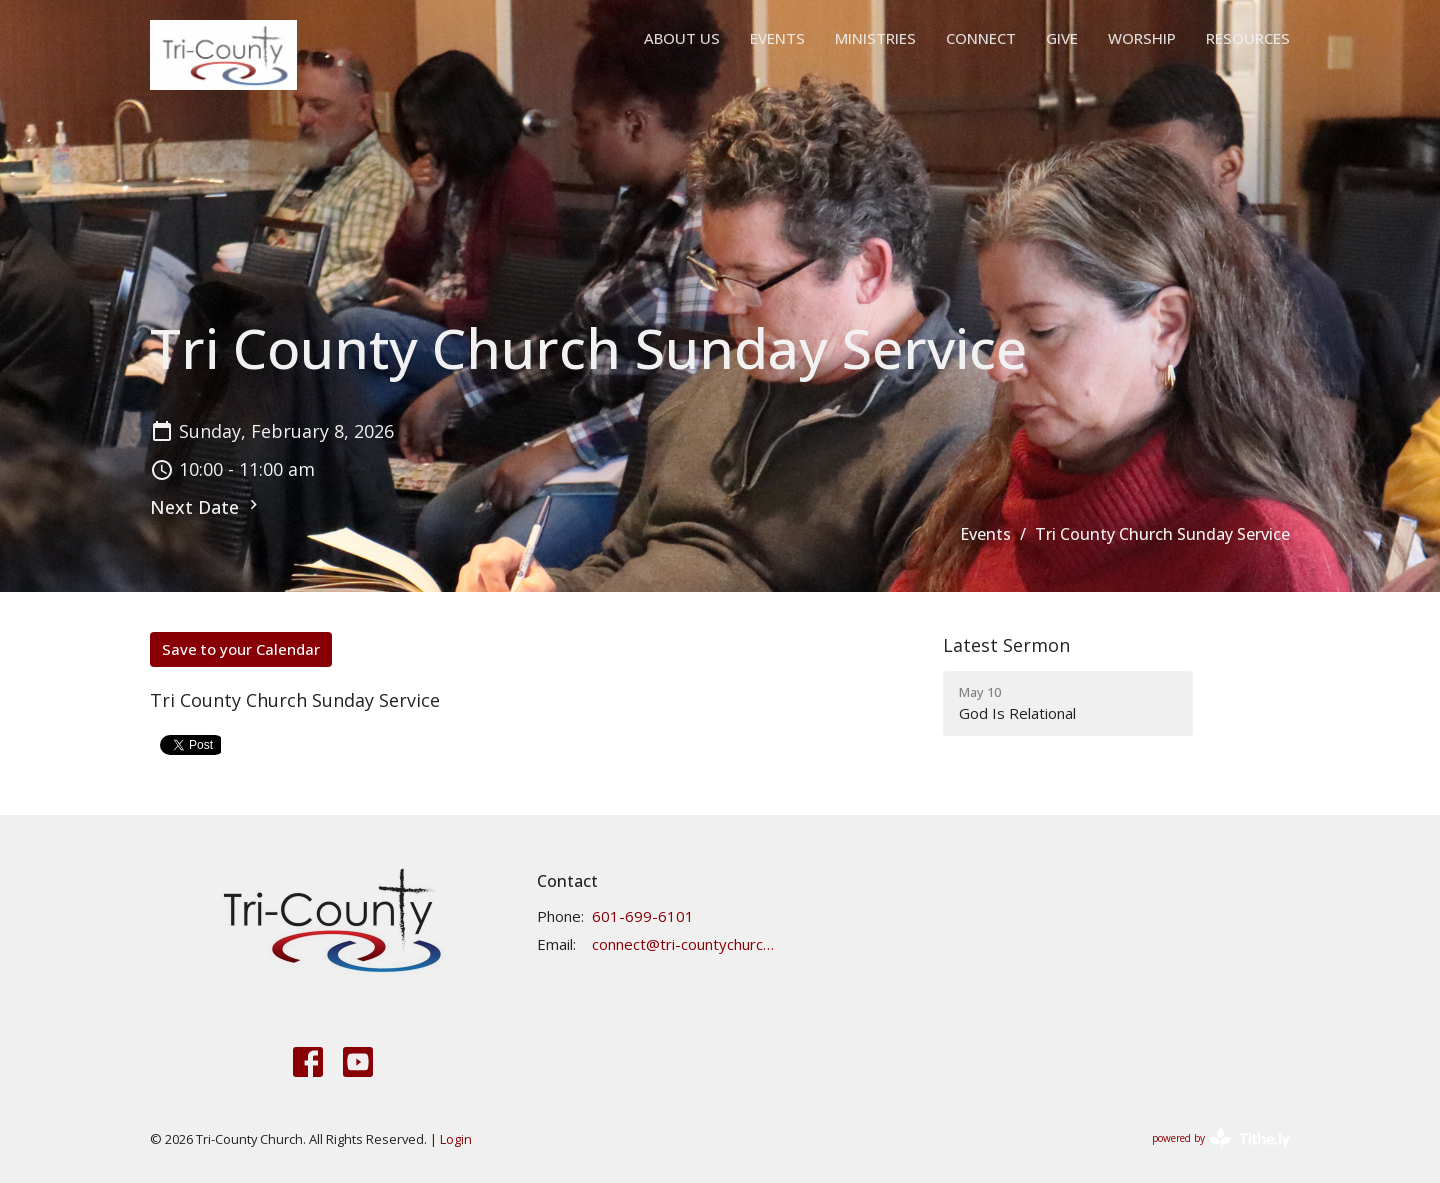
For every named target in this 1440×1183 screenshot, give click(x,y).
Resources (1248, 38)
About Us (682, 38)
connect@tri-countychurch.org (683, 944)
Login (456, 1139)
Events (777, 38)
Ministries (875, 38)
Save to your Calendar (241, 649)
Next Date (206, 507)
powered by (1221, 1138)
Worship (1142, 38)
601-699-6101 (643, 916)
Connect (981, 38)
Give (1062, 38)
